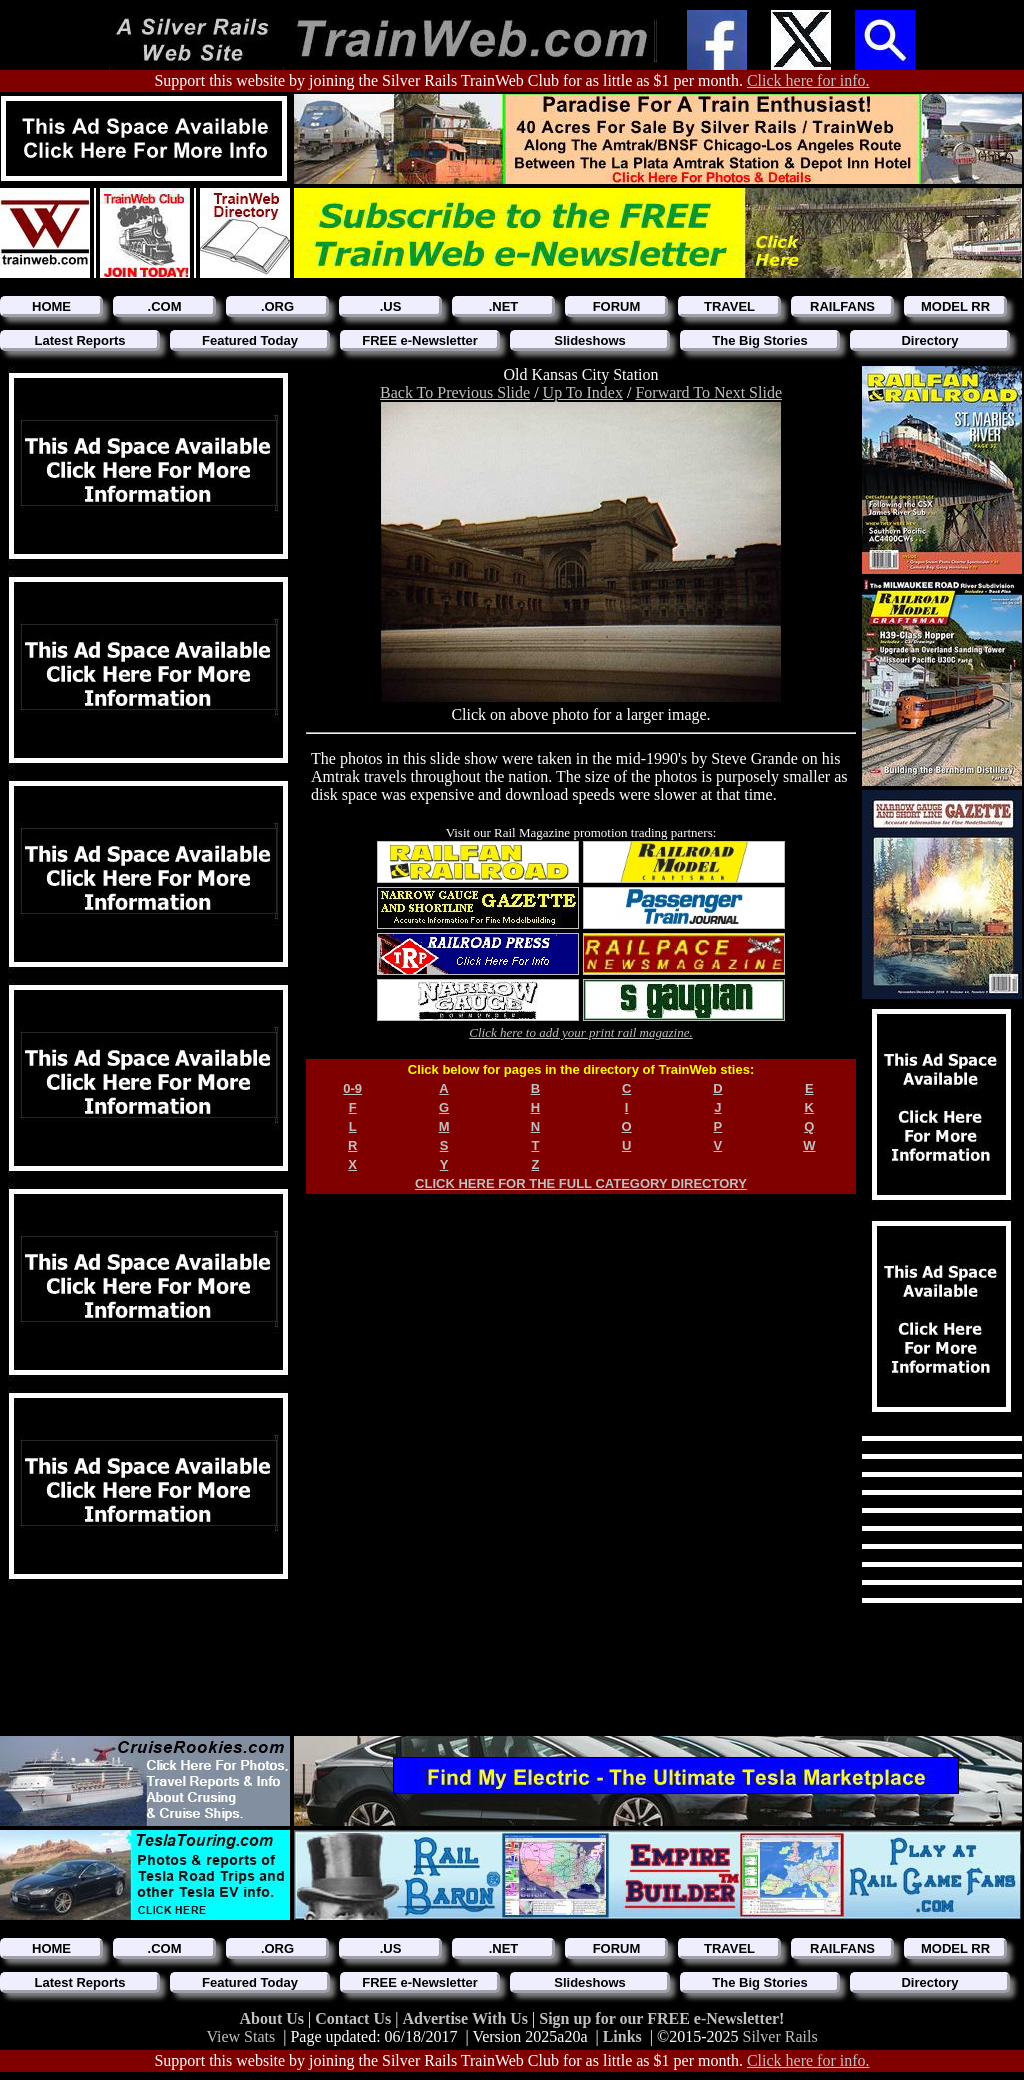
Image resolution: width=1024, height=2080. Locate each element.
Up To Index (583, 392)
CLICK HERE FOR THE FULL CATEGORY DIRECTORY (581, 1183)
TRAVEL (729, 306)
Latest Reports (79, 340)
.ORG (277, 306)
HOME (51, 306)
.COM (165, 306)
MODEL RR (955, 306)
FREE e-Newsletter (420, 340)
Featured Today (250, 340)
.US (391, 306)
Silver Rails (780, 2036)
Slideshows (590, 340)
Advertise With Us (467, 2018)
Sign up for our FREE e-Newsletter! (661, 2018)
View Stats (240, 2036)
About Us (274, 2018)
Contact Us (355, 2018)
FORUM (617, 306)
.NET (504, 306)
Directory (929, 340)
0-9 (352, 1088)
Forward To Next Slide (708, 392)
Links (622, 2036)
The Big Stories (759, 340)
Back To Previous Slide (455, 392)
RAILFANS (842, 306)
